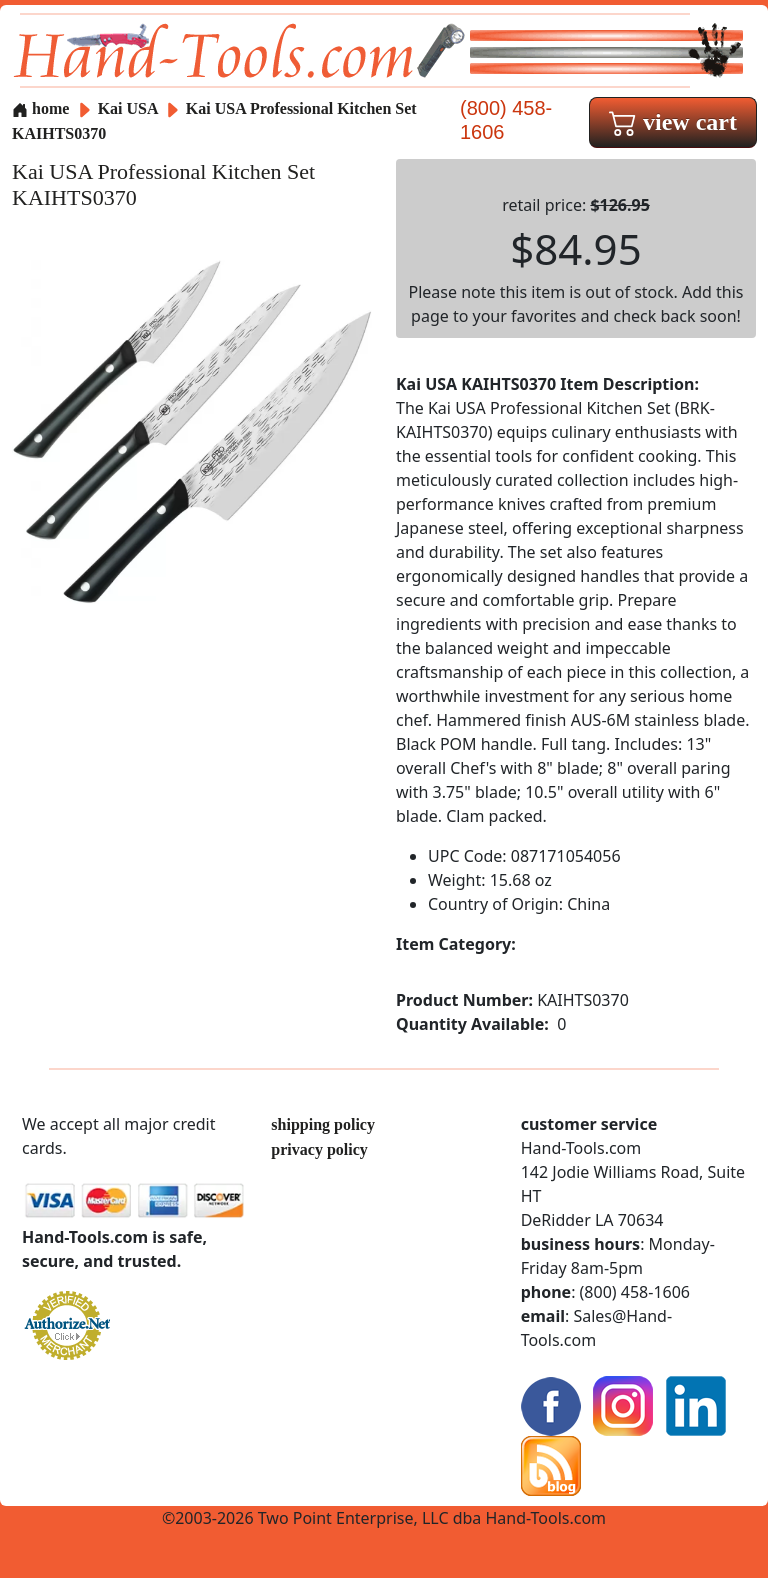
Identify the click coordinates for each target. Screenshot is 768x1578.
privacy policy (319, 1149)
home (40, 108)
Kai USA (130, 108)
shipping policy (323, 1124)
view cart (673, 122)
